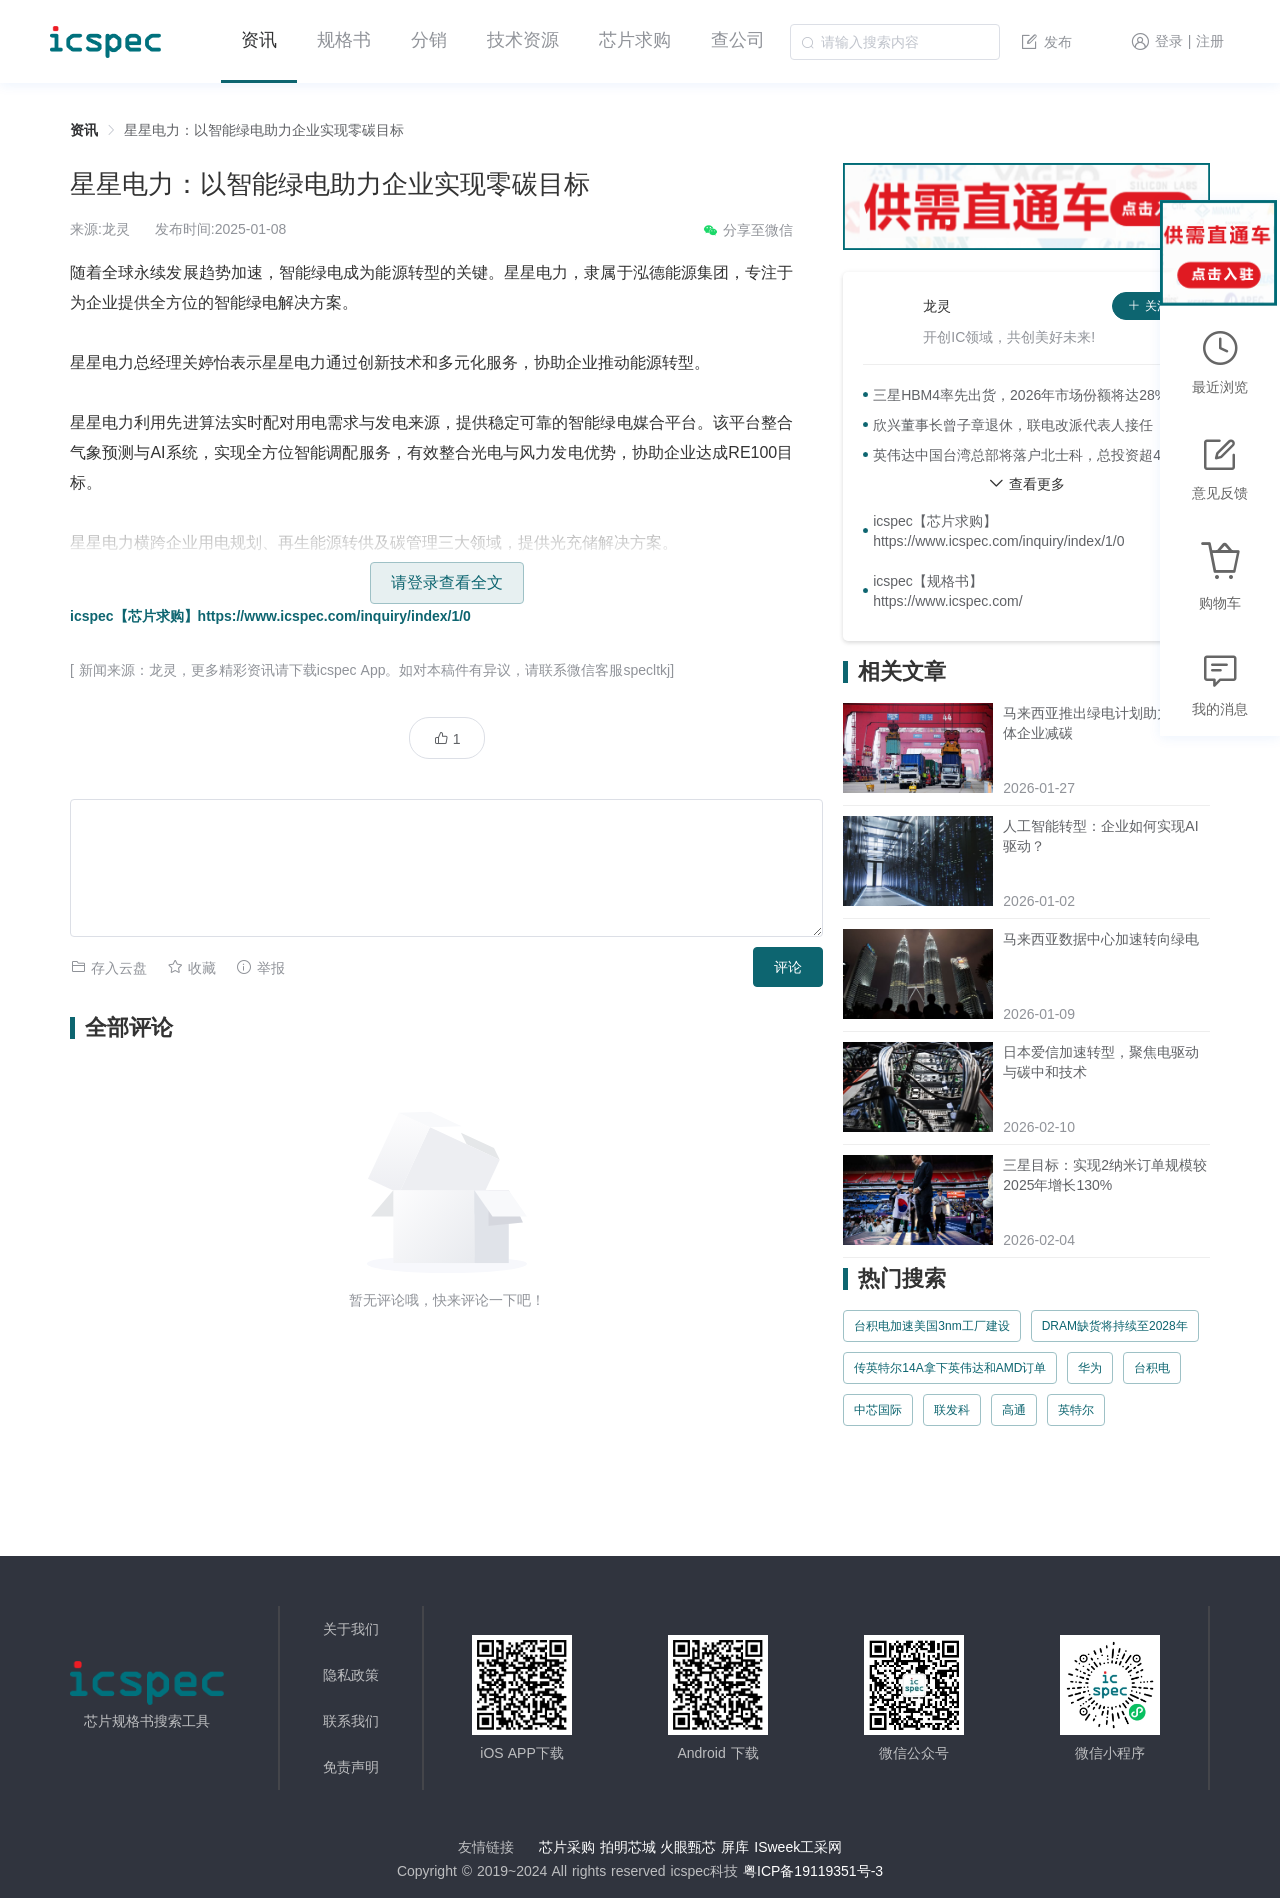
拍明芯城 (628, 1847)
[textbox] (895, 42)
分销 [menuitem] (429, 40)
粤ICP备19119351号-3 (813, 1871)
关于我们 (351, 1629)
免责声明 (351, 1767)
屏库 (735, 1847)
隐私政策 (351, 1675)
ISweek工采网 (798, 1847)
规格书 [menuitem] (344, 40)
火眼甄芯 (688, 1847)
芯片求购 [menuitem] (635, 40)
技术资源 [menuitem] (523, 40)
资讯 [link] (84, 130)
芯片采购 (567, 1847)
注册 (1210, 42)
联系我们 (351, 1721)
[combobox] (895, 42)
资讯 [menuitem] (259, 40)
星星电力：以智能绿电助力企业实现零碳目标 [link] (264, 130)
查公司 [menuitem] (738, 40)
